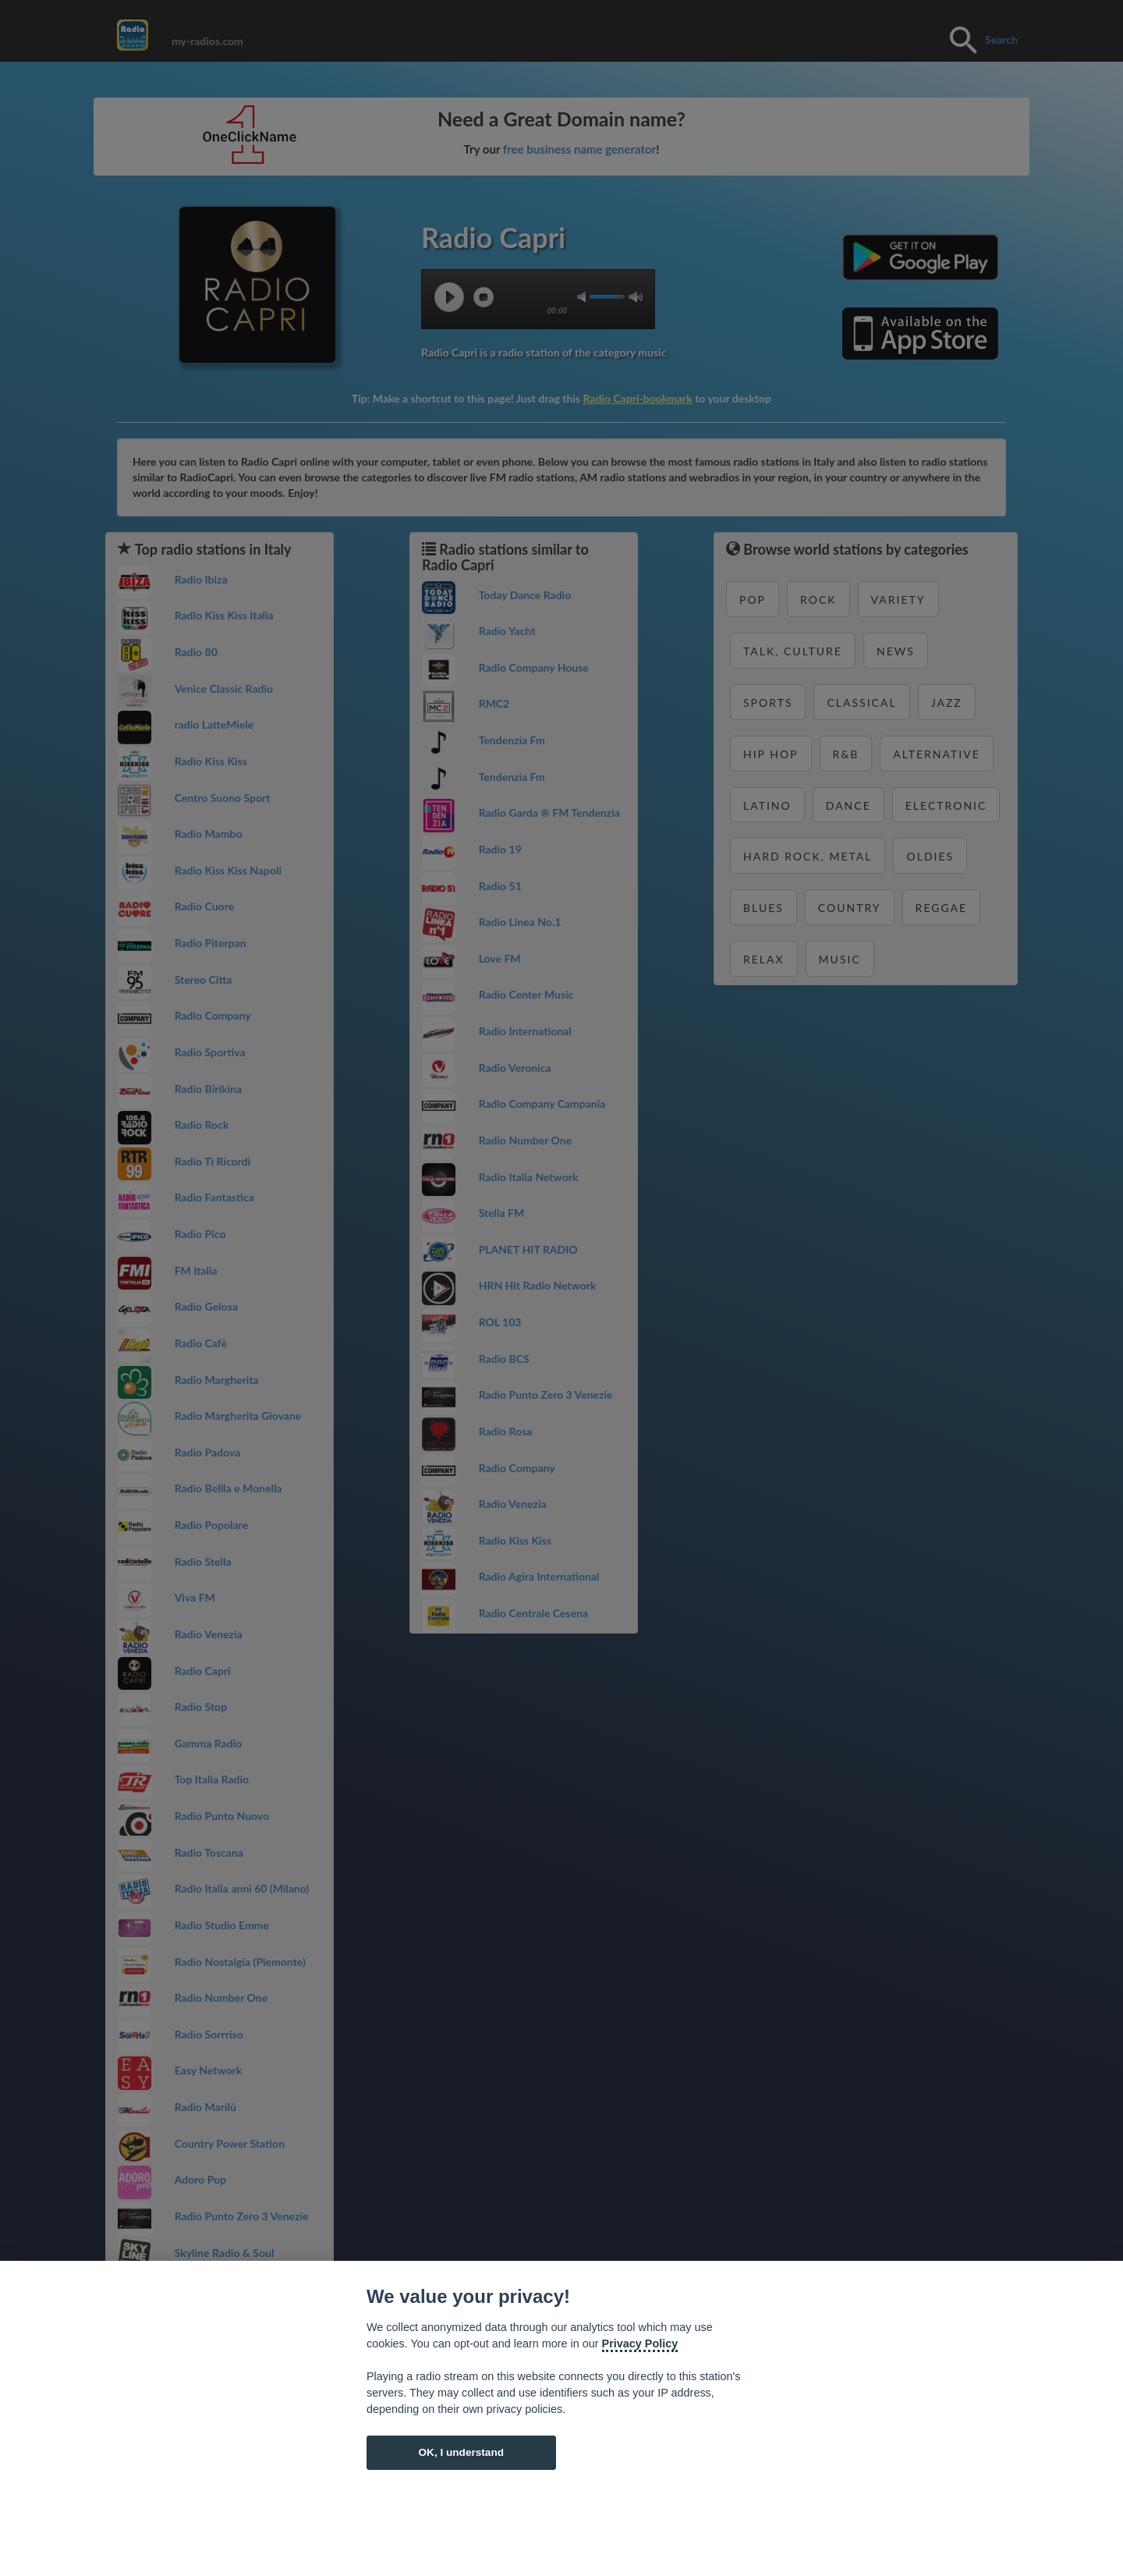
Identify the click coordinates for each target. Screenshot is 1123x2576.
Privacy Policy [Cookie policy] (640, 2343)
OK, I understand (461, 2452)
